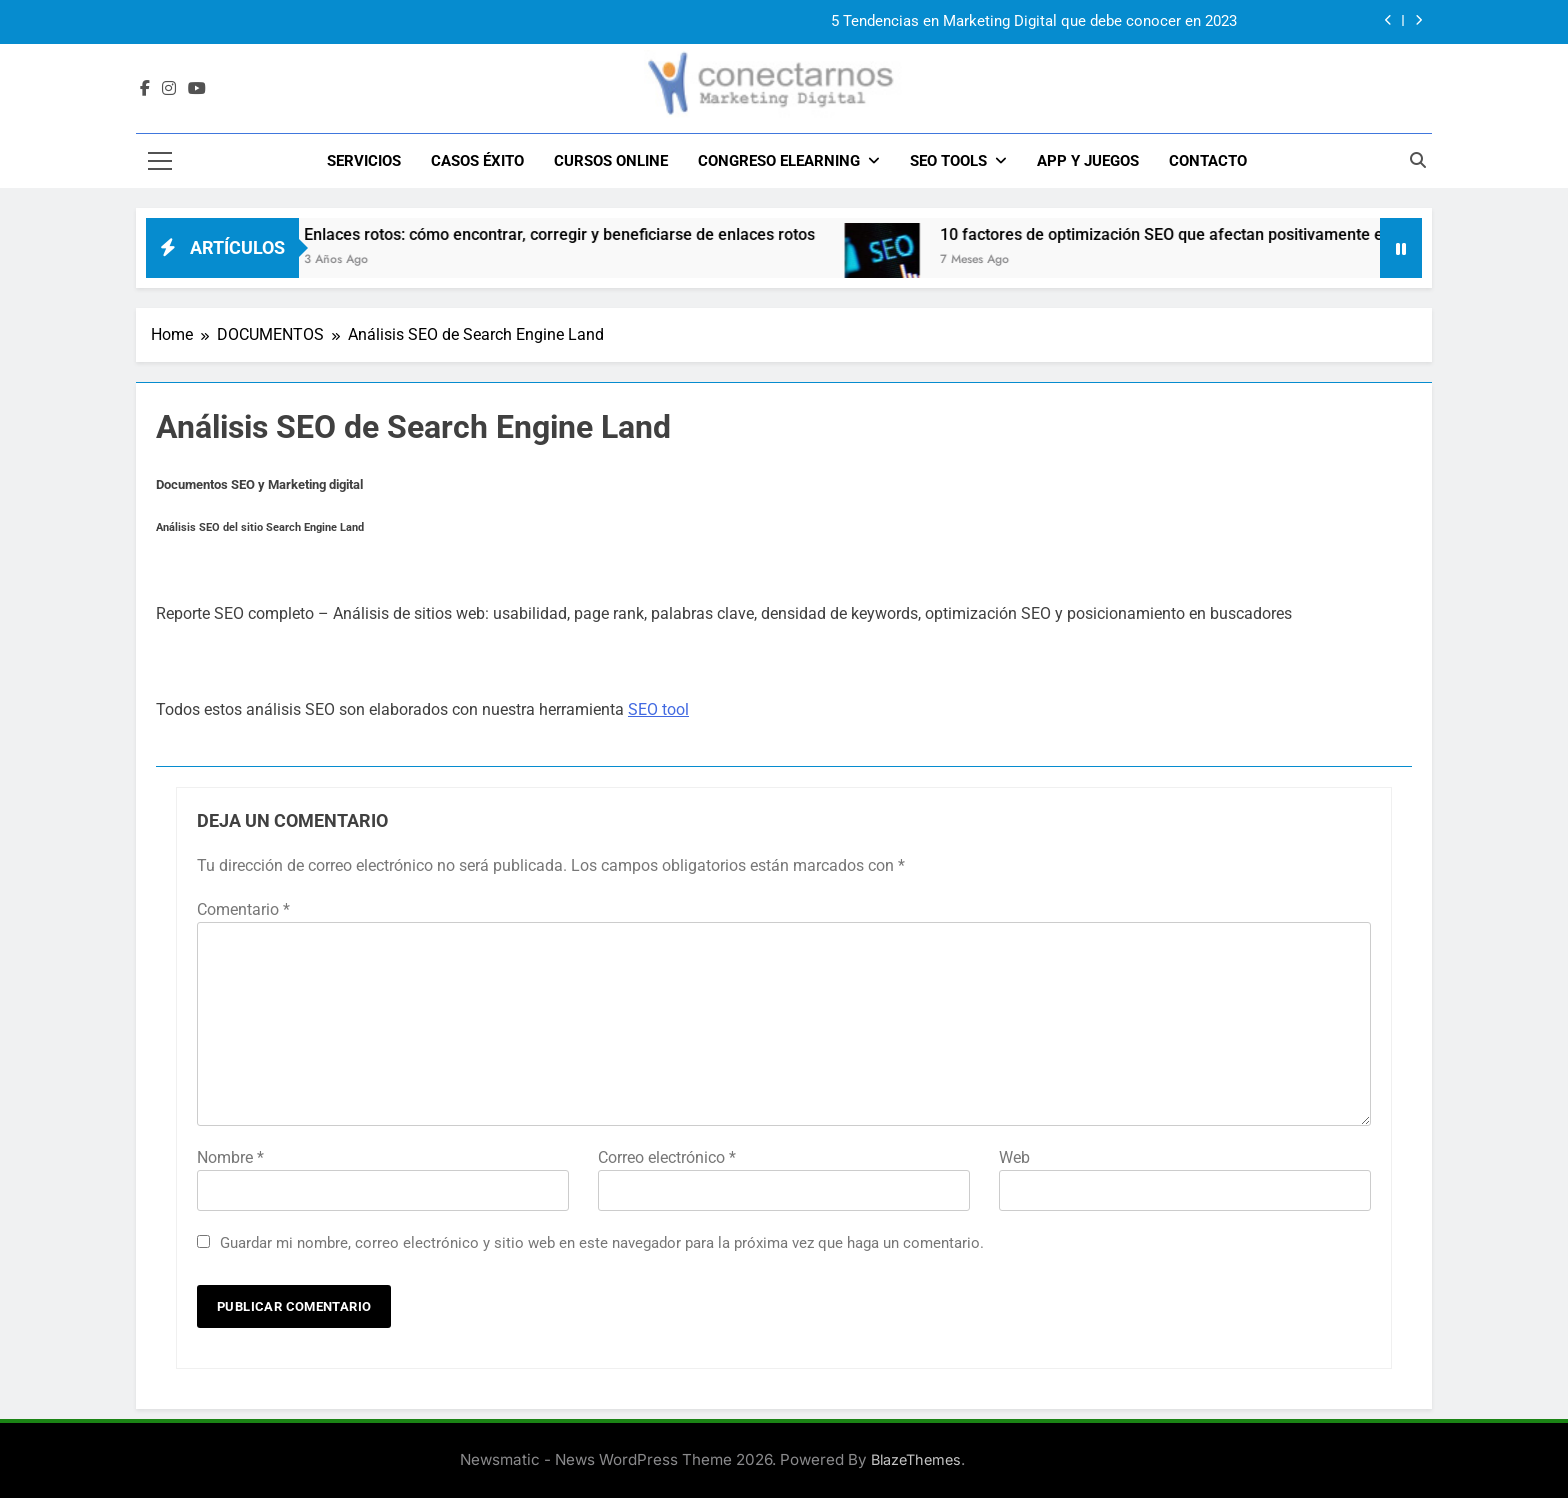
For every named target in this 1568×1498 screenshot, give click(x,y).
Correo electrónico (667, 1157)
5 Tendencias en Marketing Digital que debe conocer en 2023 (1034, 22)
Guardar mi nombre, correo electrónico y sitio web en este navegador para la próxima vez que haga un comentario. (602, 1243)
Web (1014, 1157)
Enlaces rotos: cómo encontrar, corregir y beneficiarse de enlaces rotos (599, 234)
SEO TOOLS (948, 161)
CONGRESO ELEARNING (779, 161)
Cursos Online (611, 161)
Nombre (230, 1157)
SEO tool (658, 709)
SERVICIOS (364, 161)
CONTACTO (1208, 161)
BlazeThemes (916, 1459)
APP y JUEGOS (1088, 161)
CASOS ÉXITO (477, 161)
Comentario (243, 909)
